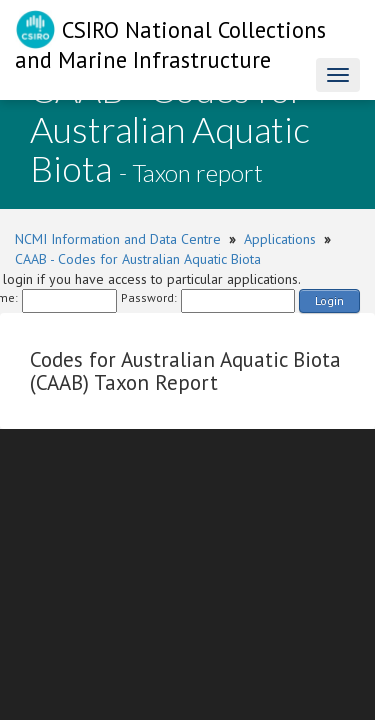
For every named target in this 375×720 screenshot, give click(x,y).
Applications (280, 239)
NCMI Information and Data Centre (118, 239)
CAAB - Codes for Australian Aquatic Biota (138, 259)
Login (329, 300)
